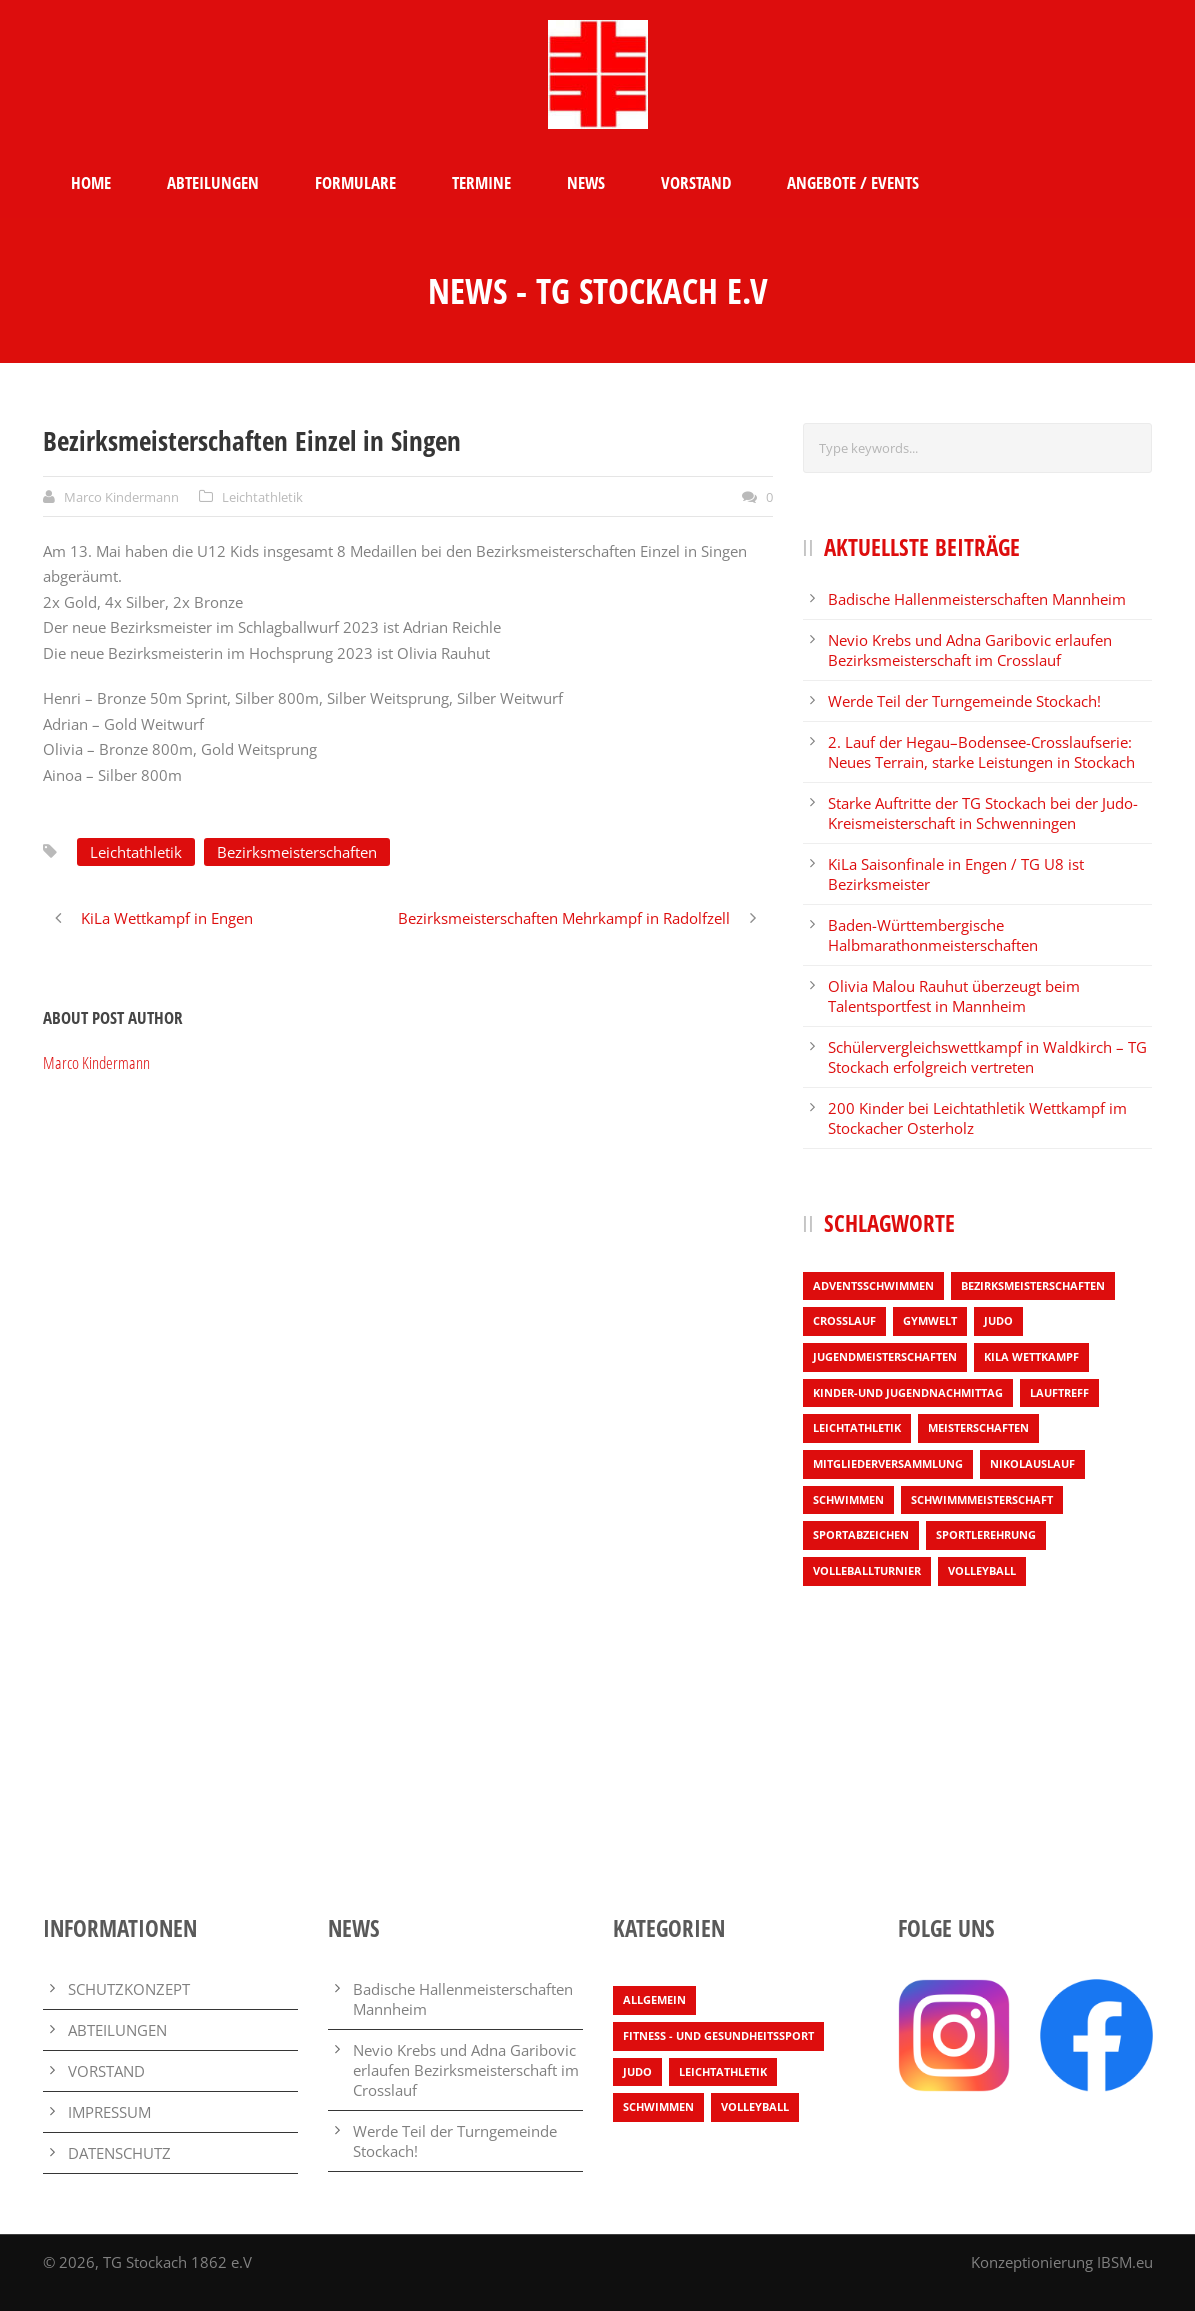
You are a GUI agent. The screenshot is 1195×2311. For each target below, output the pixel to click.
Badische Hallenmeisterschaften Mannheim (977, 599)
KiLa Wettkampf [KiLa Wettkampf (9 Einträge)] (1031, 1356)
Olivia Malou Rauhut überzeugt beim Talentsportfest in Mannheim (954, 996)
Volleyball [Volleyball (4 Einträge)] (982, 1570)
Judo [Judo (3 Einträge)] (998, 1320)
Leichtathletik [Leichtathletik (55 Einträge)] (857, 1427)
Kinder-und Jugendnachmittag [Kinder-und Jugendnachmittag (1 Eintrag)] (908, 1392)
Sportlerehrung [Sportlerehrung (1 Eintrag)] (986, 1534)
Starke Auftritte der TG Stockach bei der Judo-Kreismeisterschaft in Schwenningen (983, 813)
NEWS (586, 182)
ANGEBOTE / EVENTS (853, 182)
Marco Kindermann (121, 497)
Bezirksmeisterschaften (297, 852)
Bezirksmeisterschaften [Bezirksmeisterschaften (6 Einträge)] (1033, 1285)
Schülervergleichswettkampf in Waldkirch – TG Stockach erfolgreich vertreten (987, 1057)
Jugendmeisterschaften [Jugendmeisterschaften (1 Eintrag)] (885, 1356)
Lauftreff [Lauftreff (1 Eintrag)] (1059, 1392)
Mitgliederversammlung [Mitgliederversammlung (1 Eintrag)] (888, 1463)
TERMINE (481, 182)
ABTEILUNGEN (213, 182)
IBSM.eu (1125, 2262)
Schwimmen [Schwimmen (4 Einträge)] (848, 1499)
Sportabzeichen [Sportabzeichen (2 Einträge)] (861, 1534)
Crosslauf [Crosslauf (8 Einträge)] (844, 1320)
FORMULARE (355, 182)
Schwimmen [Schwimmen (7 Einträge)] (658, 2106)
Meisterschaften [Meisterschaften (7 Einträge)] (978, 1427)
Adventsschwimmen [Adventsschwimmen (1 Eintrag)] (873, 1285)
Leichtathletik (262, 497)
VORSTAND (696, 182)
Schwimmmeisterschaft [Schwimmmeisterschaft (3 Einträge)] (982, 1499)
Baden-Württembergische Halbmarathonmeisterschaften (933, 935)
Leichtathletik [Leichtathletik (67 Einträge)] (723, 2071)
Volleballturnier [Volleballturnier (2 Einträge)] (867, 1570)
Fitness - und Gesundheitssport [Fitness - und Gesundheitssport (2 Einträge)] (718, 2035)
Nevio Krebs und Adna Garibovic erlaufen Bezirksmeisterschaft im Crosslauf (970, 650)
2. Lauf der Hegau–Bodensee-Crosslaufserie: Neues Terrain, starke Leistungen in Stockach (981, 752)
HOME (91, 182)
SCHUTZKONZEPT (129, 1989)
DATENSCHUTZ (119, 2153)
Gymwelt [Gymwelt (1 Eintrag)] (930, 1320)
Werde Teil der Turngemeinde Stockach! (964, 701)
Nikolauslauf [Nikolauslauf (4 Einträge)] (1032, 1463)
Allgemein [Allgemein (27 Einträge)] (654, 1999)
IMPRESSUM (109, 2112)
